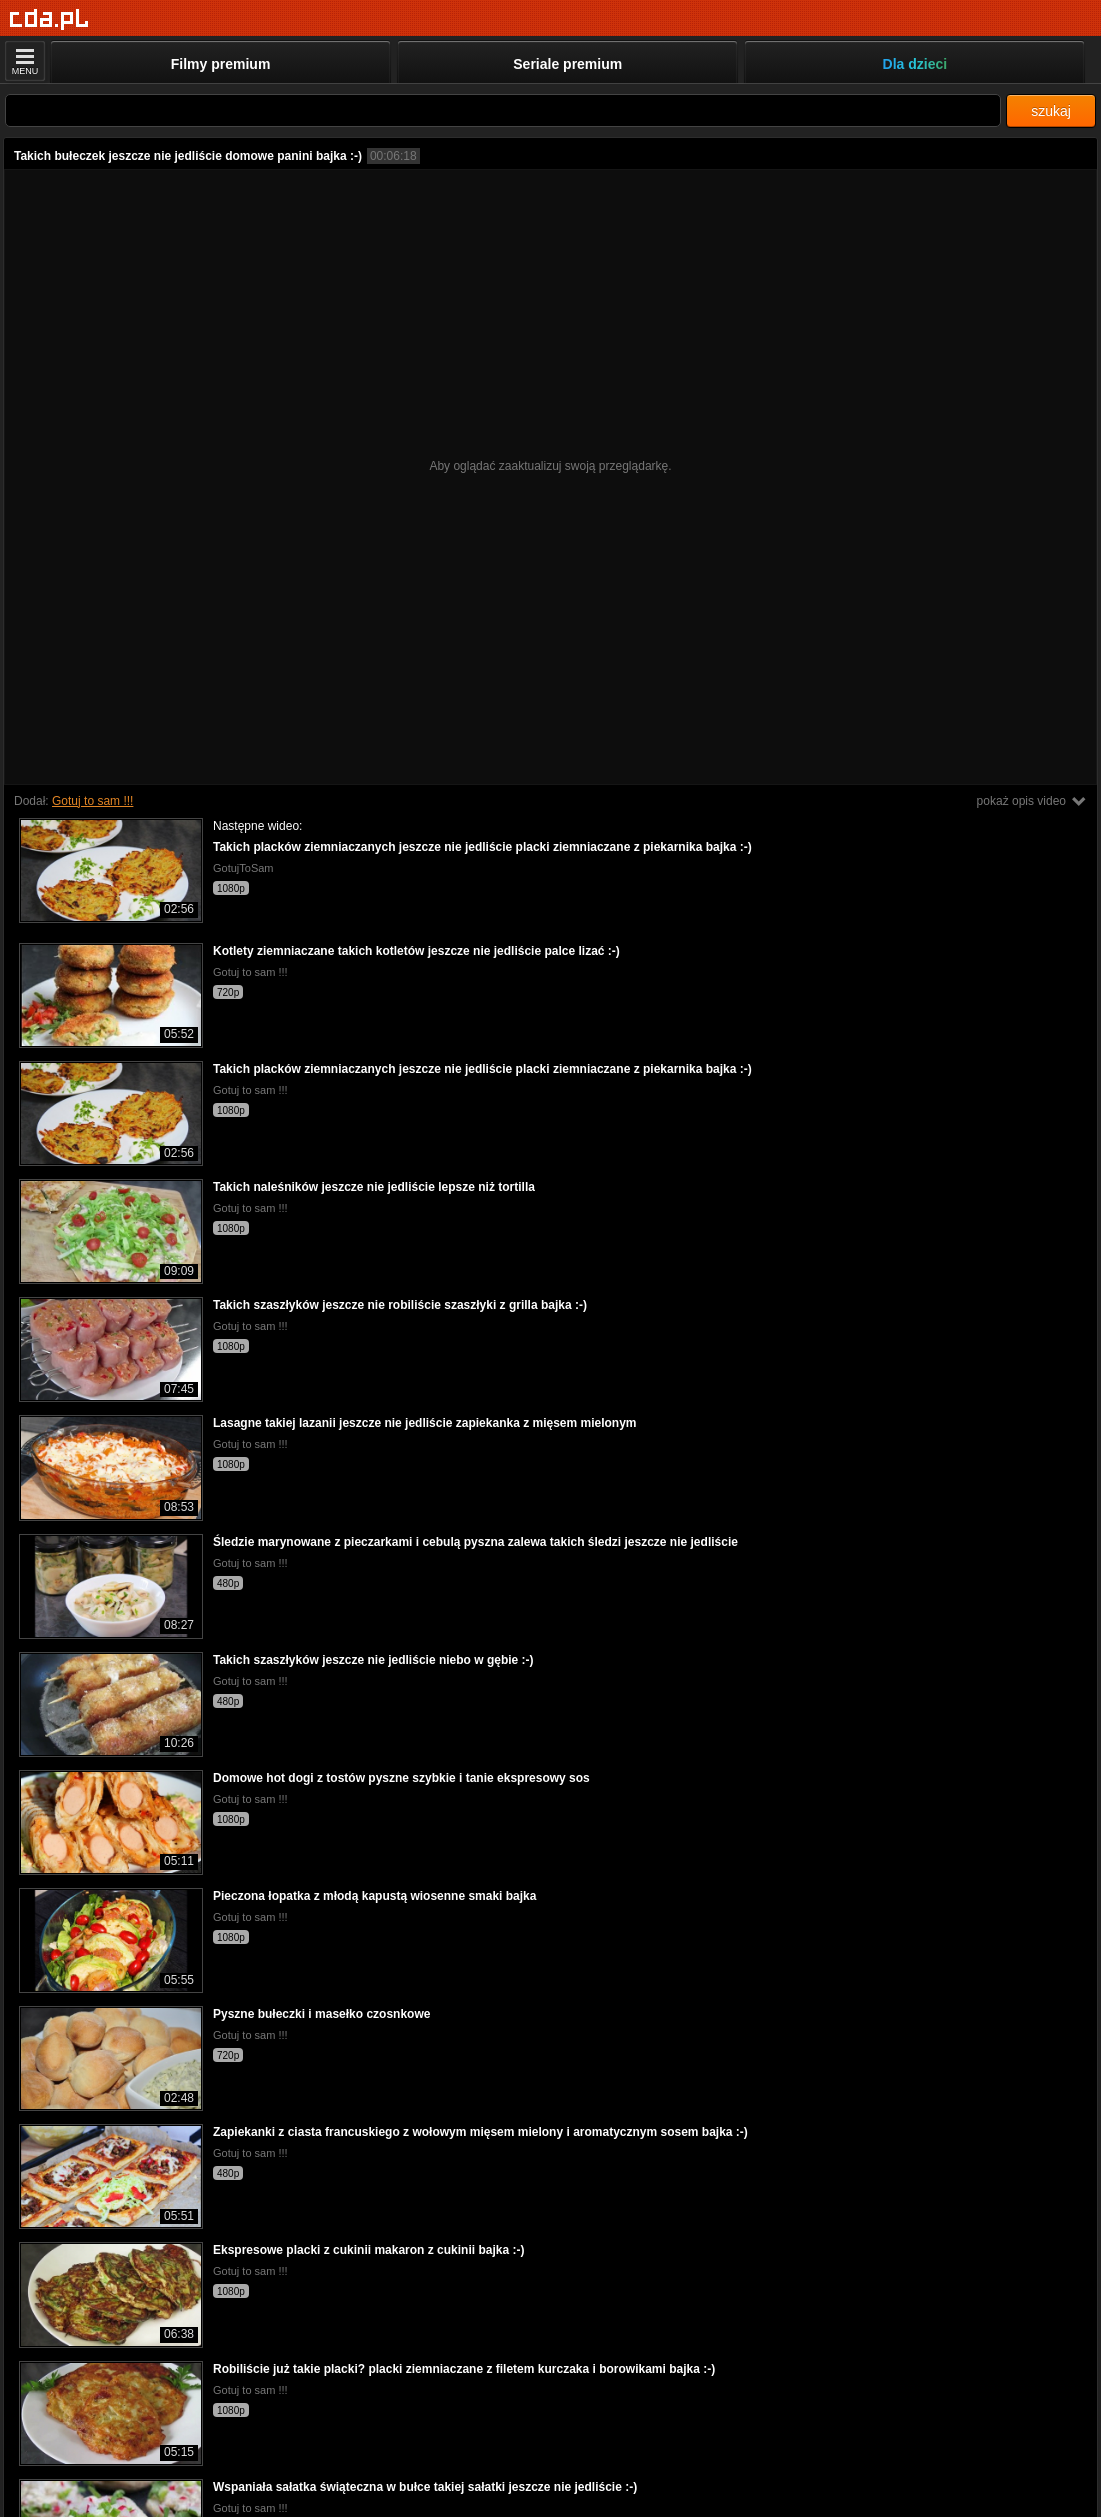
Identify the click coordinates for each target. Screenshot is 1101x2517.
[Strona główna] (49, 19)
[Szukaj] (503, 110)
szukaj (1051, 111)
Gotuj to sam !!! (92, 801)
